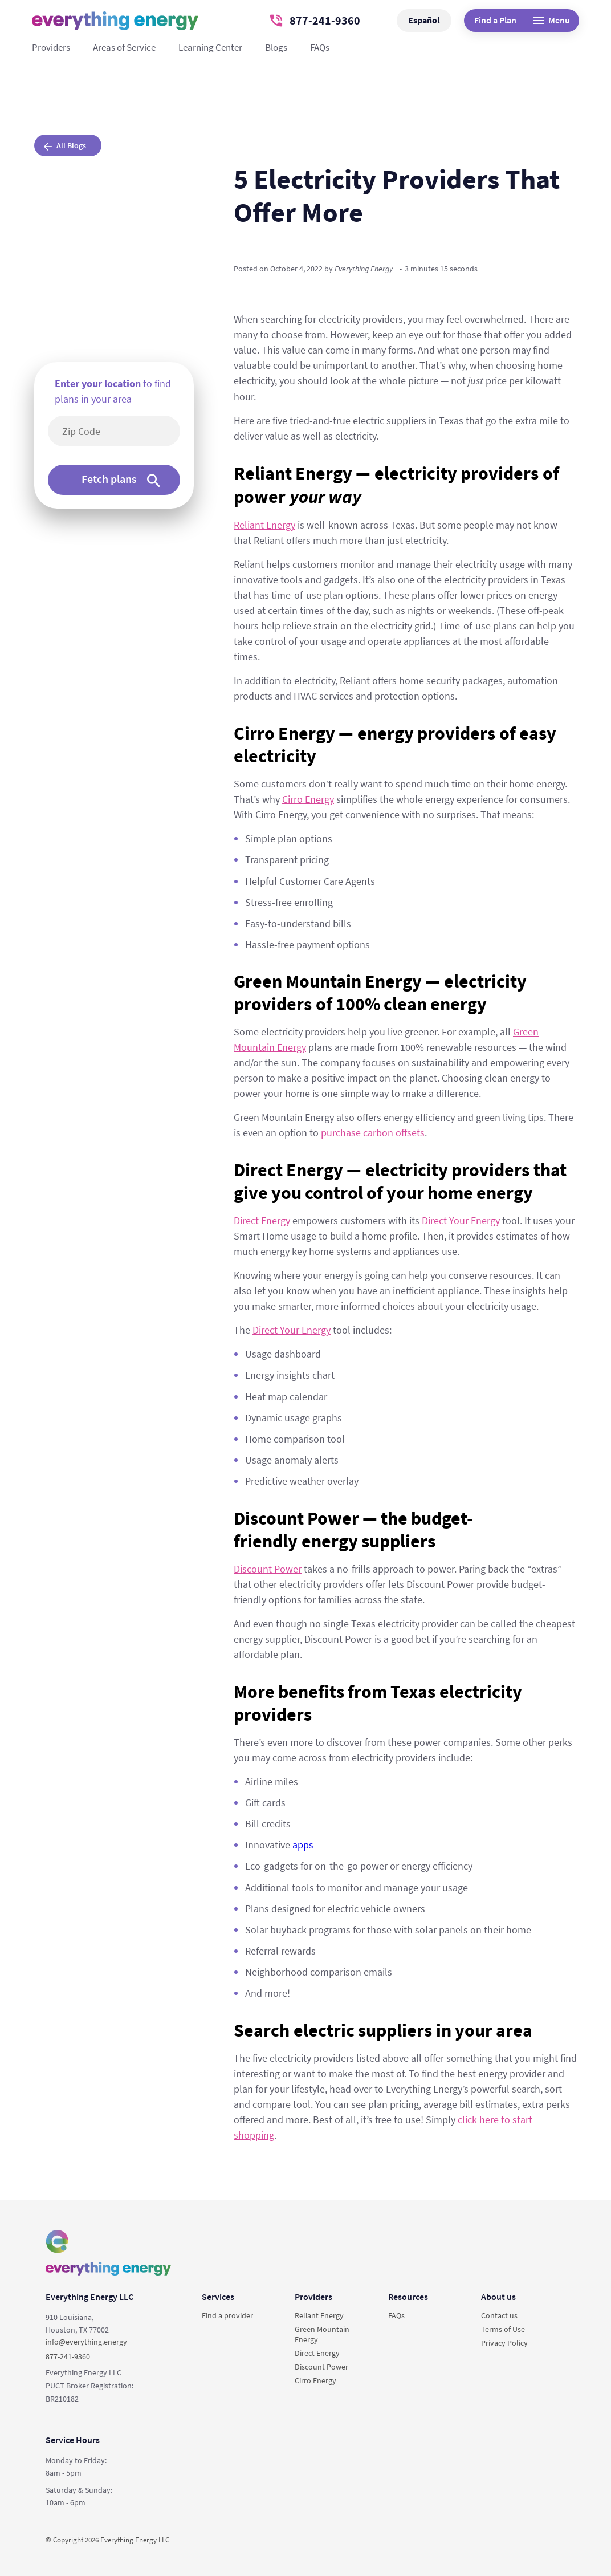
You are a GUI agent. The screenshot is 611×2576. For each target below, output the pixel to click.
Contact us (499, 2315)
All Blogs (65, 145)
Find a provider (227, 2315)
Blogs (276, 47)
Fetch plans (121, 479)
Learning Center (210, 47)
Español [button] (424, 20)
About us (498, 2296)
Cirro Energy (308, 799)
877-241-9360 (315, 20)
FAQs (319, 47)
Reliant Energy (264, 524)
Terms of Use (503, 2329)
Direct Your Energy (461, 1220)
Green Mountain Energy (322, 2334)
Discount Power (268, 1568)
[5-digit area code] (120, 431)
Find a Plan (495, 20)
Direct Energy (262, 1220)
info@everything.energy (86, 2342)
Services (218, 2296)
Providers (51, 47)
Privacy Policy (504, 2343)
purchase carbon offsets (373, 1132)
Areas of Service (124, 47)
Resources (408, 2296)
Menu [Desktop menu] (551, 20)
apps (302, 1844)
